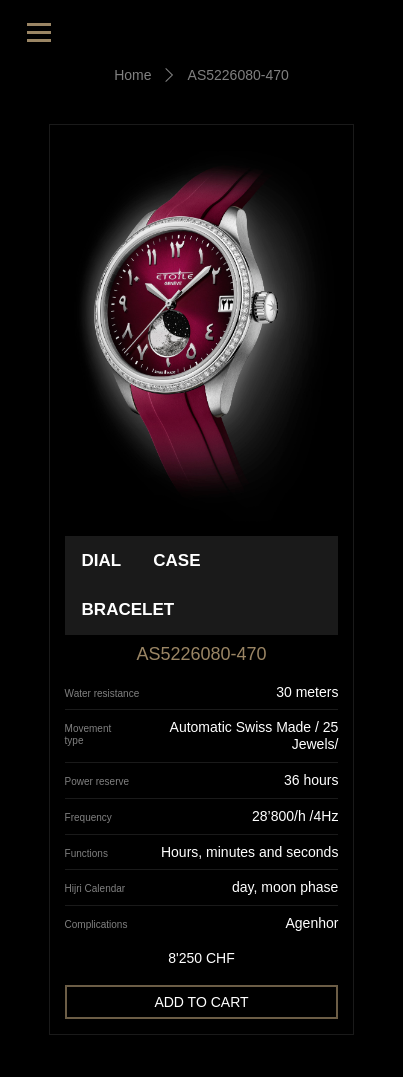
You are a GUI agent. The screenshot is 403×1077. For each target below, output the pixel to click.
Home (132, 75)
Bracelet (128, 609)
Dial (102, 560)
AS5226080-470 (238, 75)
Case (176, 560)
